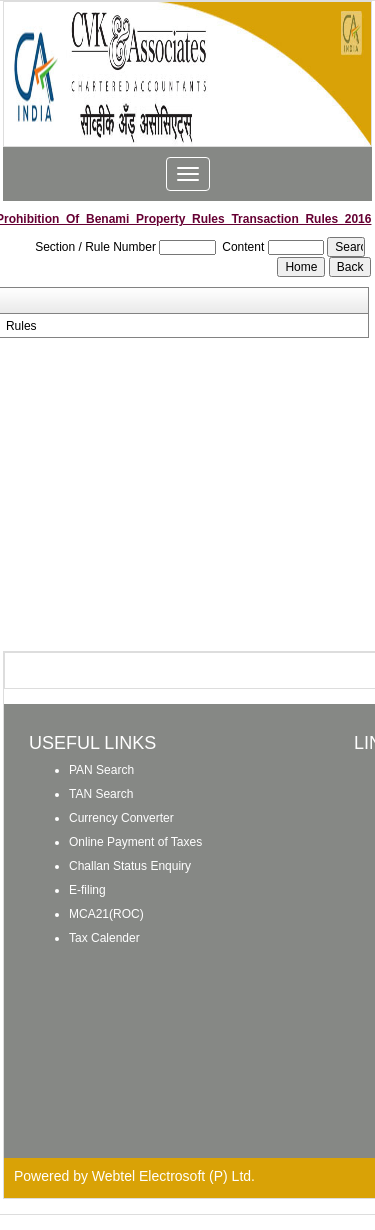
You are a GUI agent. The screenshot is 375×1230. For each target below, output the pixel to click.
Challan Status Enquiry (130, 866)
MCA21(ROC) (106, 914)
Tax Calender (104, 938)
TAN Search (101, 794)
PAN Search (101, 770)
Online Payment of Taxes (135, 842)
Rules (21, 326)
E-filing (87, 890)
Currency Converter (121, 818)
